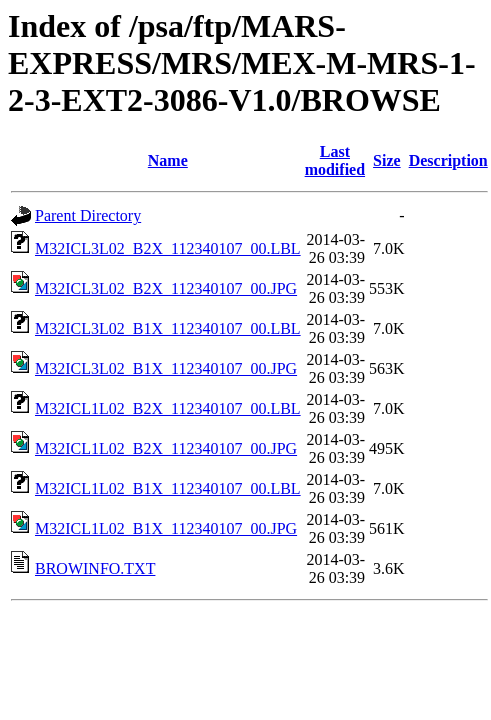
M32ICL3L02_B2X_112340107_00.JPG (166, 288)
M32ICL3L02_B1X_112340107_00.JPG (166, 368)
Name (168, 160)
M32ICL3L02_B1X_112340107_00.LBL (168, 328)
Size (387, 160)
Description (448, 160)
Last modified (335, 160)
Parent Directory (88, 215)
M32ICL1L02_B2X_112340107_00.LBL (168, 408)
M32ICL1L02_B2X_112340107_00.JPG (166, 448)
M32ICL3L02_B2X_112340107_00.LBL (168, 248)
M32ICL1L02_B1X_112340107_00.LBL (168, 488)
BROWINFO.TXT (95, 568)
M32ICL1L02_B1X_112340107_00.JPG (166, 528)
